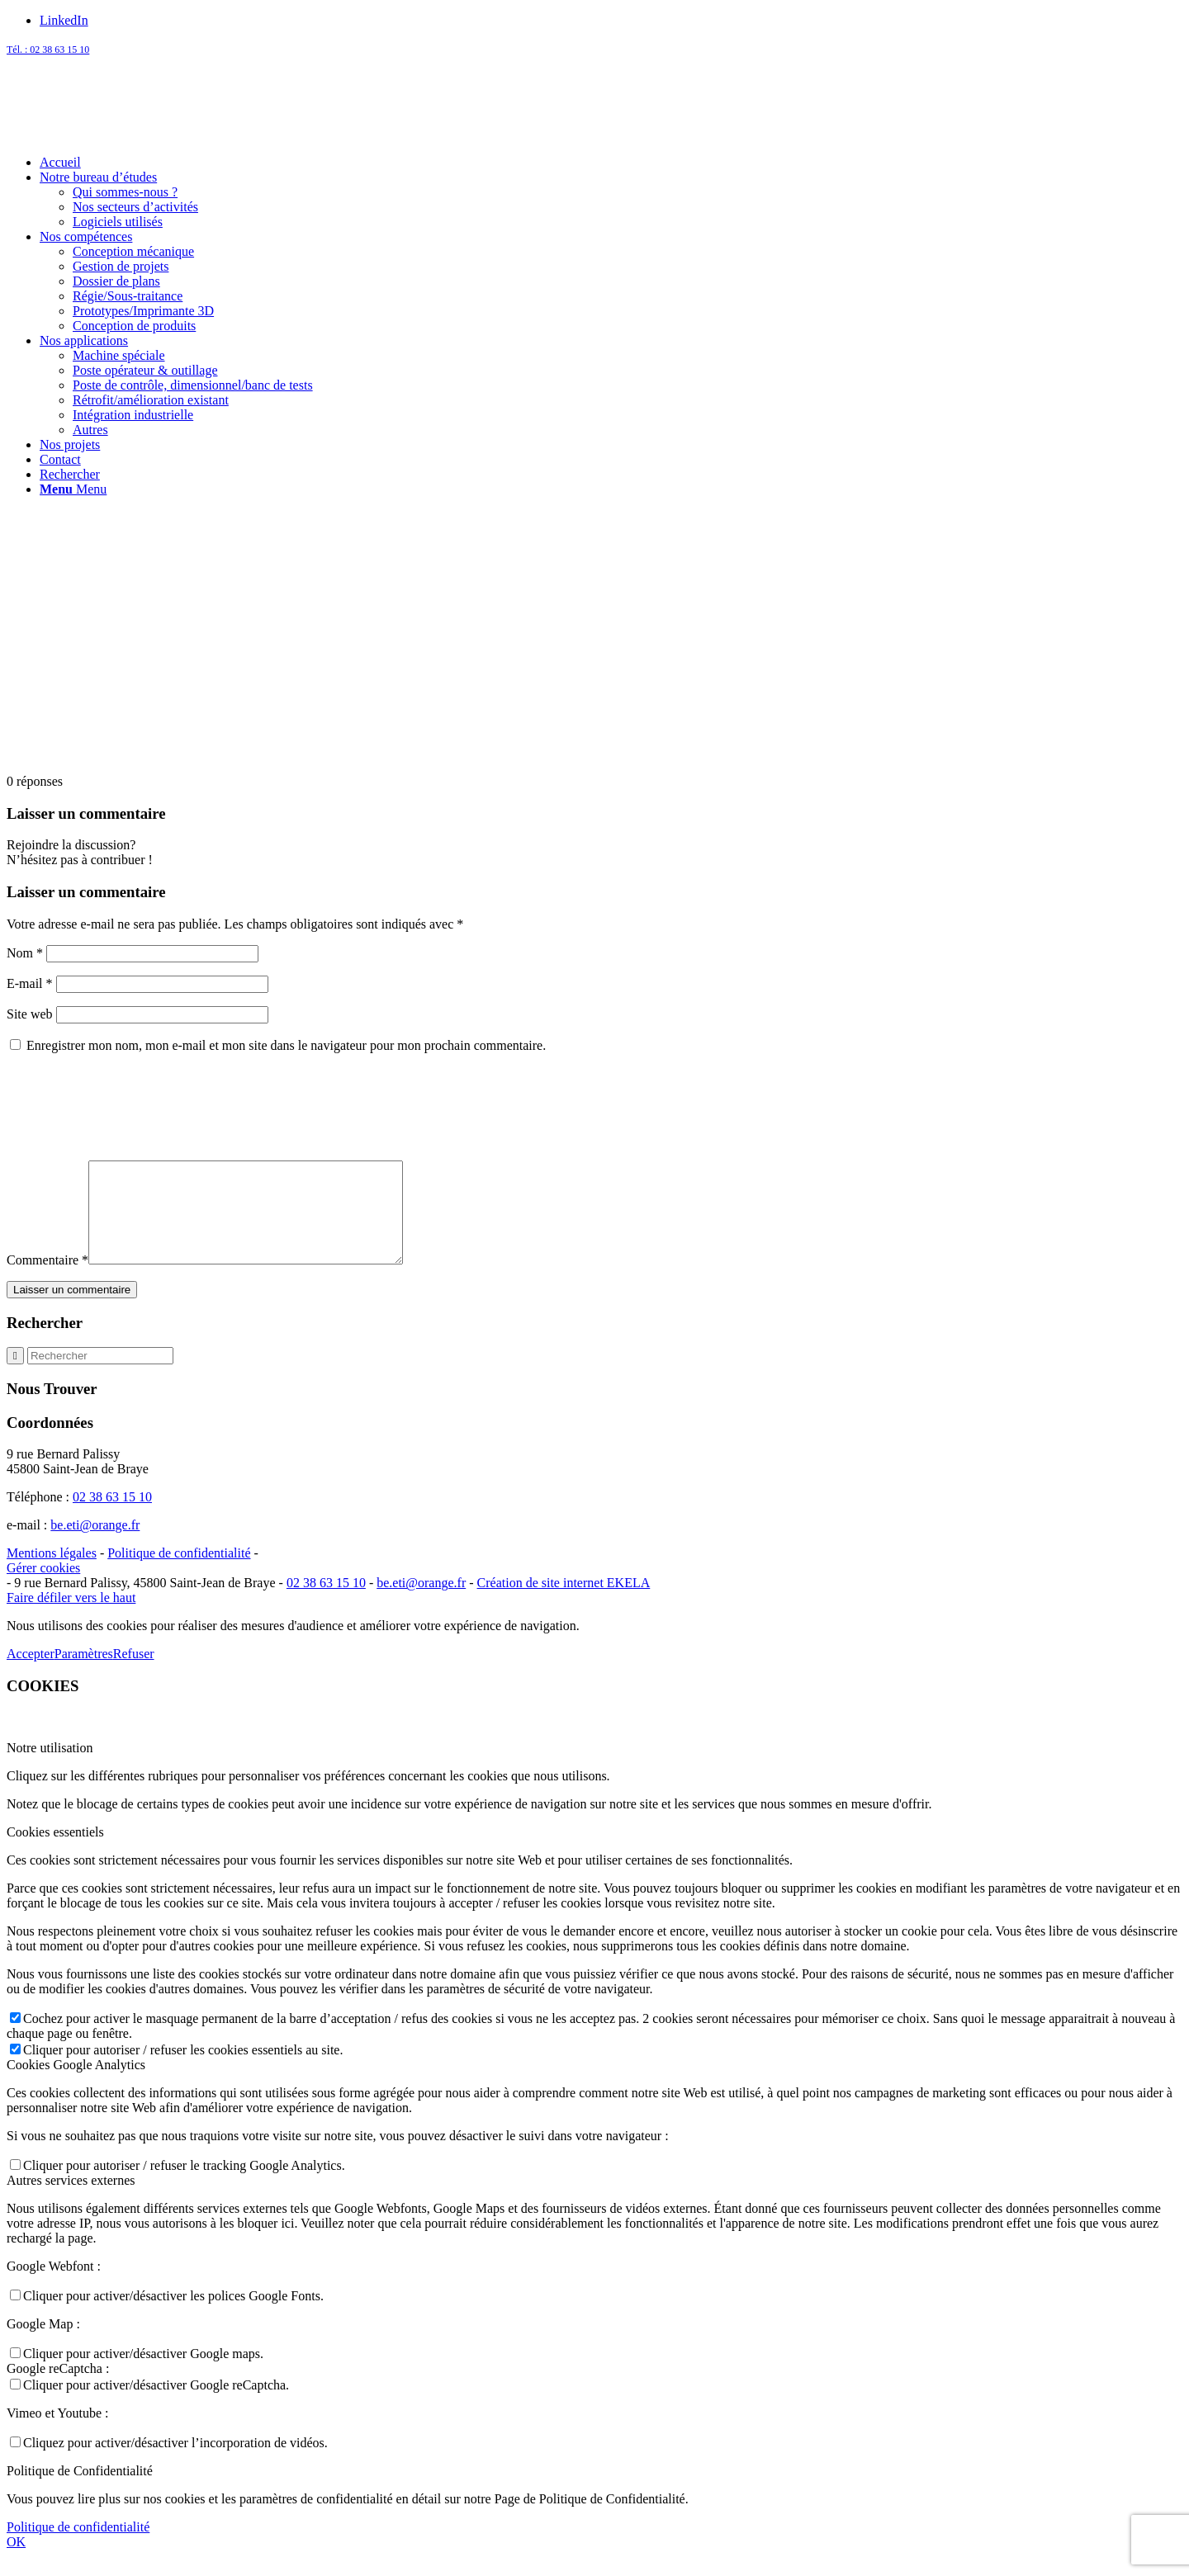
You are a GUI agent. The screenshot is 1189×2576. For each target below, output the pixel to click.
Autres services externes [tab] (71, 2200)
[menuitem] (611, 162)
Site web (30, 1014)
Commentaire (47, 1280)
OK (16, 2562)
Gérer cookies (43, 1588)
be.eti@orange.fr (95, 1545)
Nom (25, 953)
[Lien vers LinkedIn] (64, 20)
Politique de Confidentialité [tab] (80, 2491)
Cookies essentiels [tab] (55, 1852)
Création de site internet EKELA (564, 1602)
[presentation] (132, 1107)
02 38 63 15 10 (112, 1517)
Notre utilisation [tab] (49, 1768)
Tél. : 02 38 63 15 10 (48, 49)
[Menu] (73, 489)
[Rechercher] (70, 474)
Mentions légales (52, 1573)
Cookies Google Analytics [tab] (76, 2084)
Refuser (133, 1673)
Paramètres (83, 1673)
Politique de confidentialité (178, 1573)
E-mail (30, 983)
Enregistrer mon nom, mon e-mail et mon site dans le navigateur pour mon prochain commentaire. (286, 1045)
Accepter (30, 1673)
